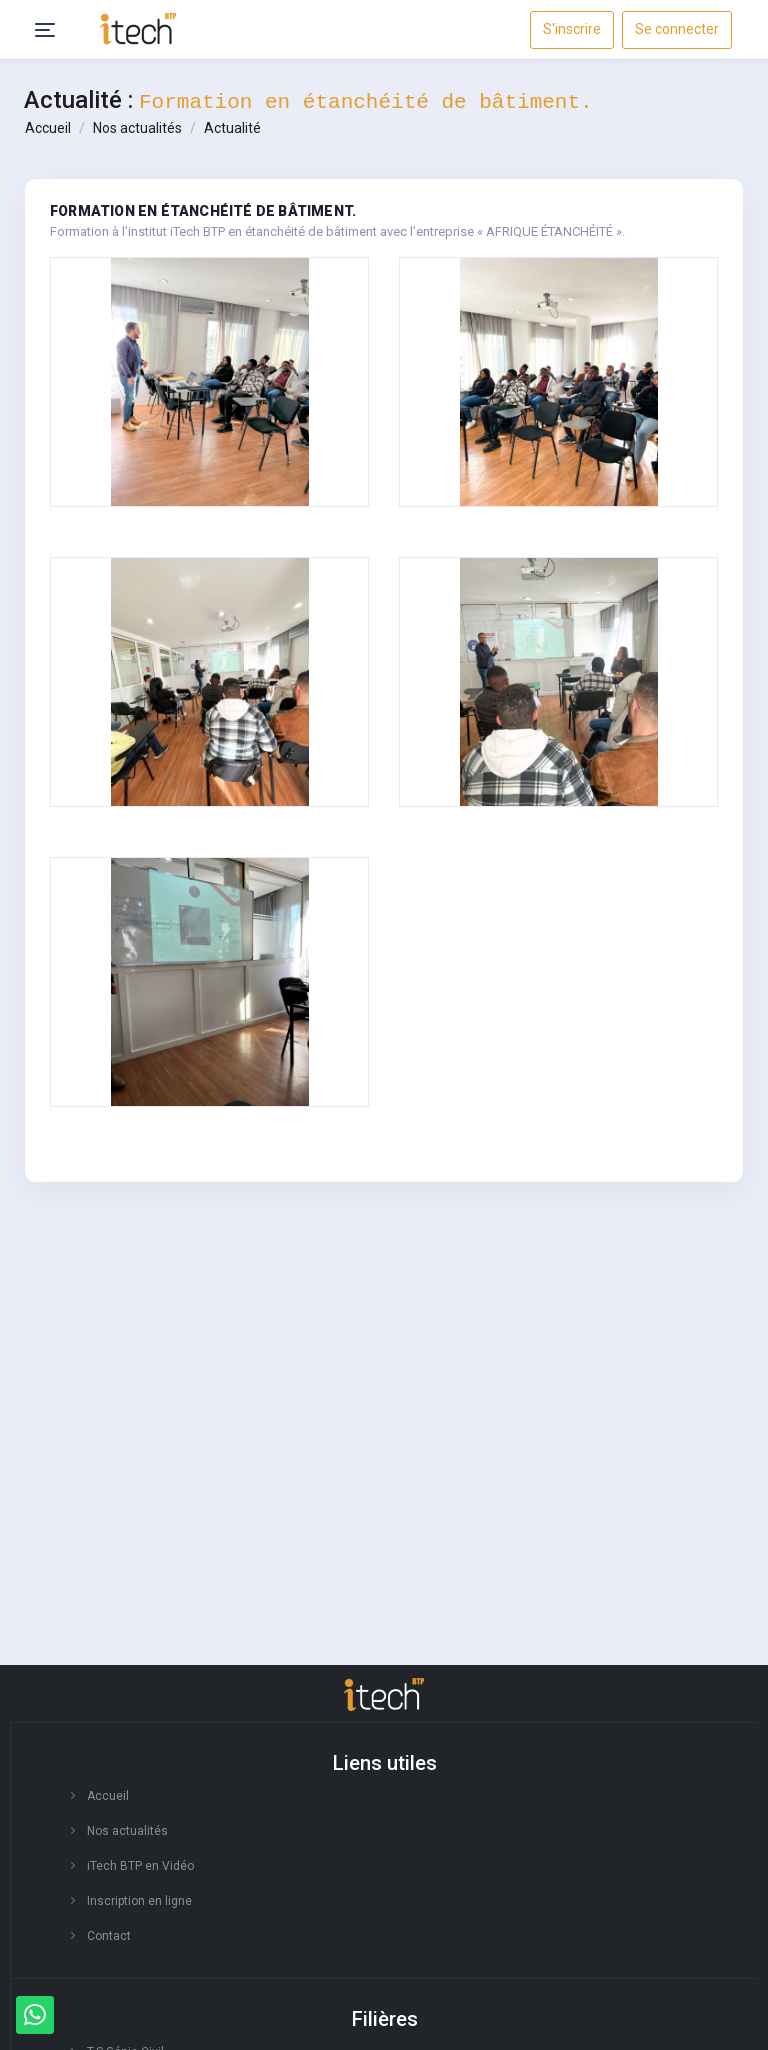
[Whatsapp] (35, 2015)
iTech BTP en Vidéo (140, 1866)
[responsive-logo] (138, 28)
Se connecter (677, 29)
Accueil (48, 128)
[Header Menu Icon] (45, 30)
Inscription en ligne (139, 1901)
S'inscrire (572, 29)
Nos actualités (137, 128)
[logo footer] (384, 1695)
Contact (109, 1936)
